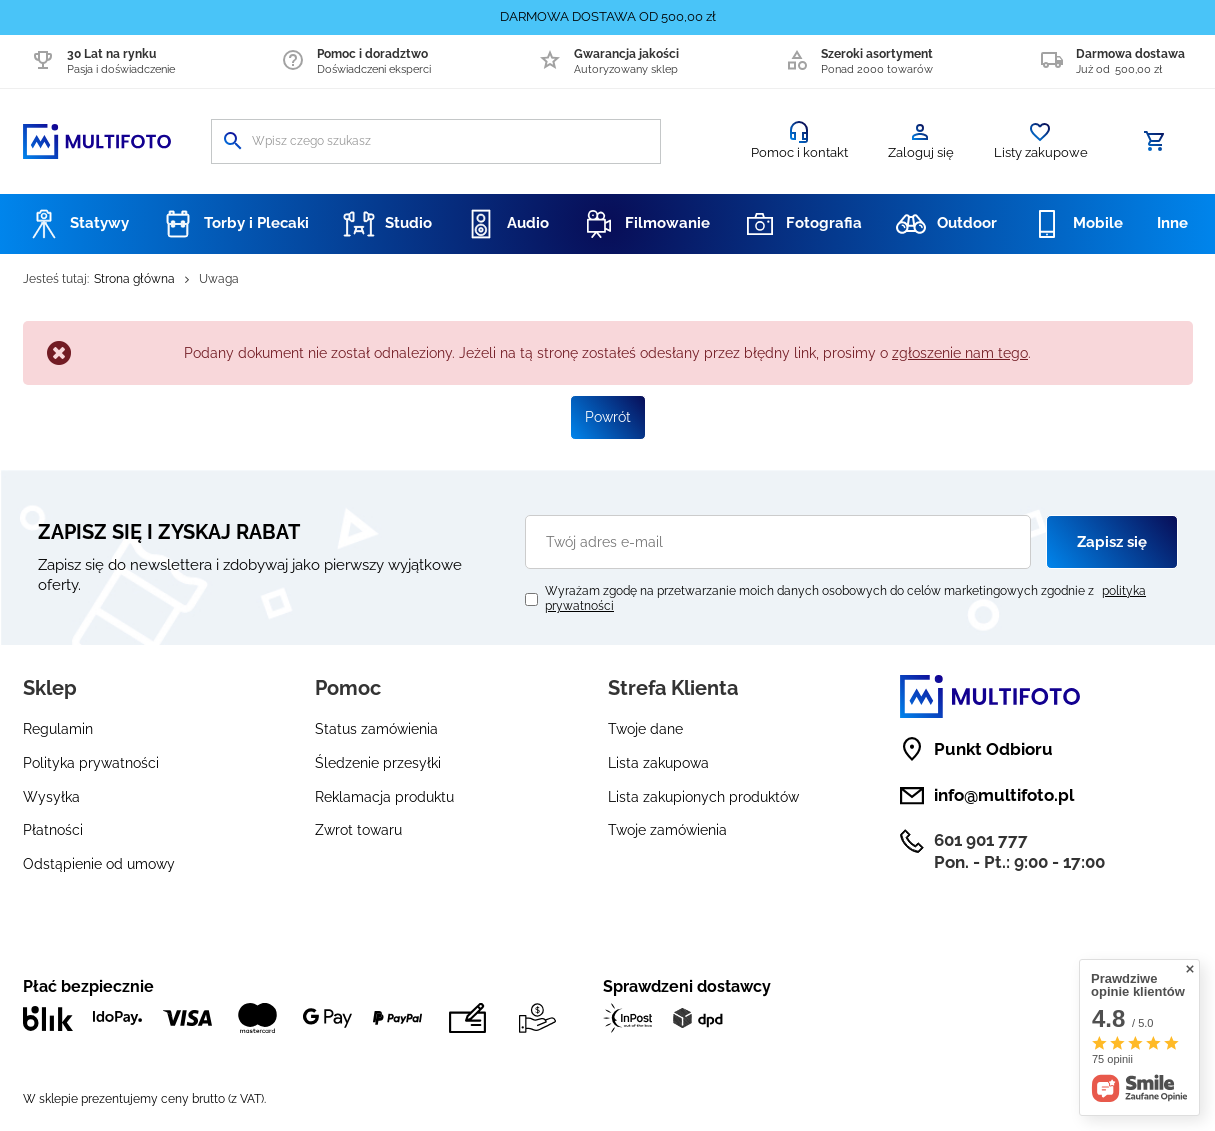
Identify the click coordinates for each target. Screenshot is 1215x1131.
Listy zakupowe (1041, 152)
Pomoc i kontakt (799, 152)
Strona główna (134, 279)
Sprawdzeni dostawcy (687, 986)
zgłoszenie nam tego (960, 353)
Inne (1172, 223)
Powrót (608, 417)
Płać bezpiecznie (88, 986)
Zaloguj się (921, 152)
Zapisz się (1112, 542)
